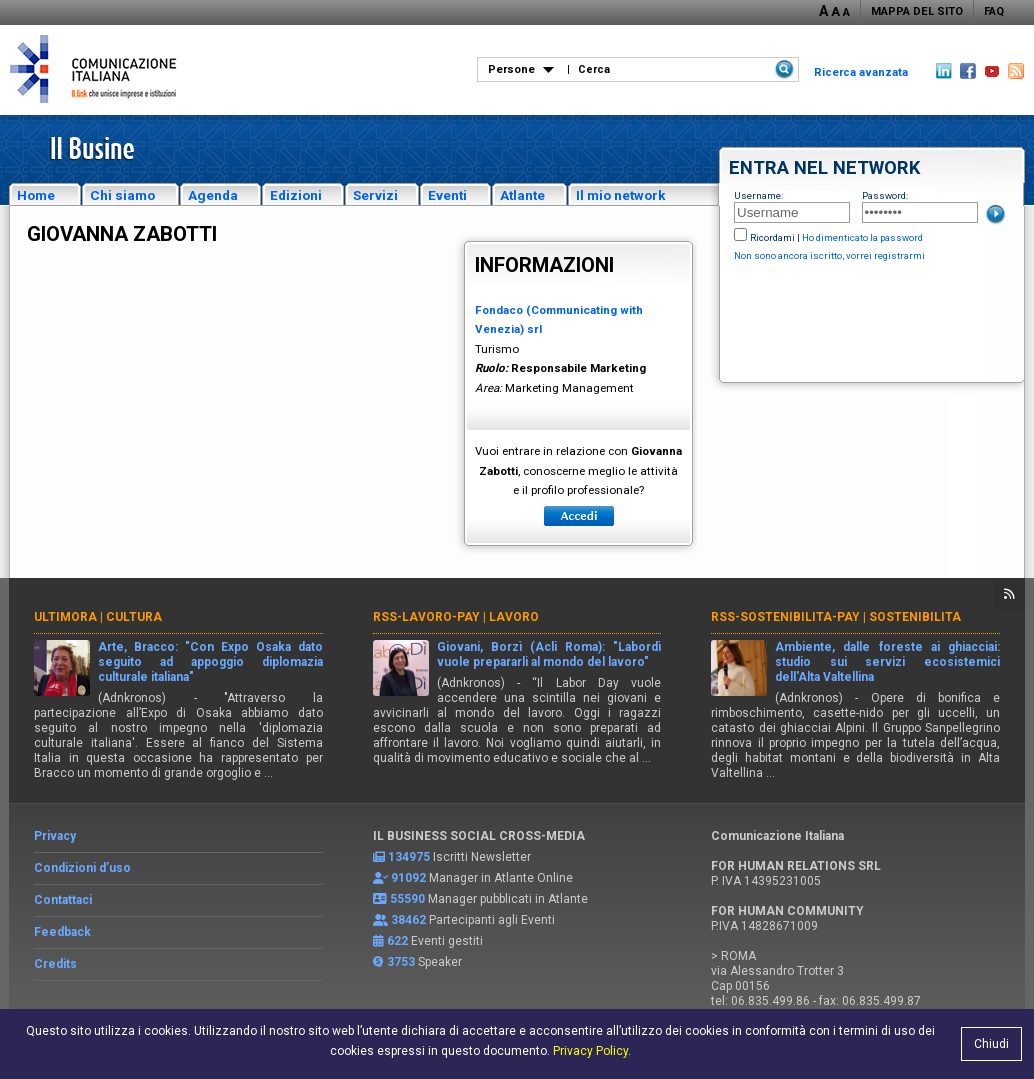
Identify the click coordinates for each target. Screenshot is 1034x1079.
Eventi (447, 195)
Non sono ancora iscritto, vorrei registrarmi (829, 255)
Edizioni (296, 195)
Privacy (55, 836)
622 (397, 941)
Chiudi (991, 1044)
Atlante (522, 195)
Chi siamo (122, 195)
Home (36, 195)
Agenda (213, 195)
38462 (408, 920)
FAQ (994, 11)
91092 (408, 878)
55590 (407, 899)
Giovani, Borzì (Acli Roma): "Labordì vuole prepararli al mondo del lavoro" (549, 654)
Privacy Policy (590, 1051)
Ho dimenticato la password (862, 237)
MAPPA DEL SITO (917, 11)
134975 (409, 857)
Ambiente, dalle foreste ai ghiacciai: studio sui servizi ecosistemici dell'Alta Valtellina (887, 662)
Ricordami (772, 237)
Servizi (375, 195)
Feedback (62, 932)
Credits (55, 964)
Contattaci (63, 900)
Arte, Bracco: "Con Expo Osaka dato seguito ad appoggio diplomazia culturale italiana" (210, 662)
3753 (401, 962)
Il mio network (621, 195)
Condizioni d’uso (82, 868)
